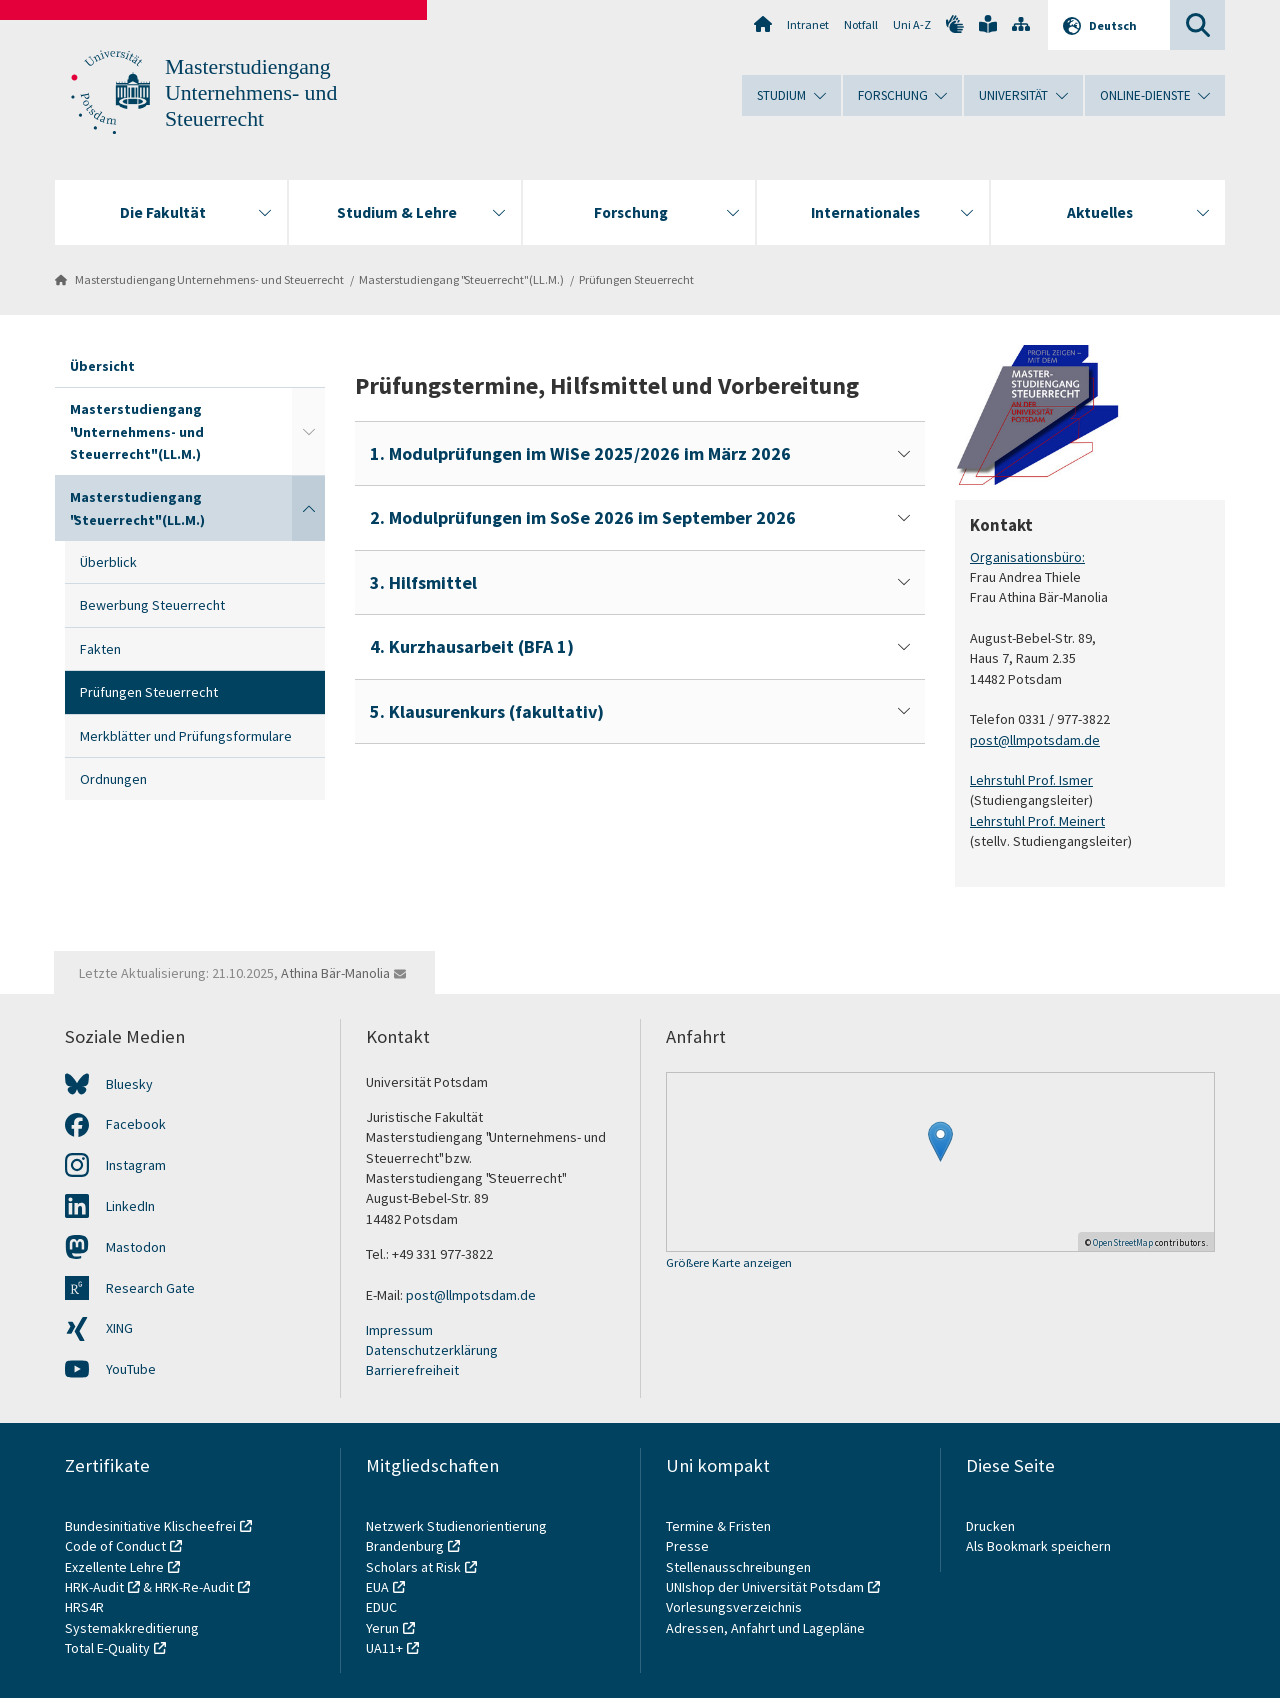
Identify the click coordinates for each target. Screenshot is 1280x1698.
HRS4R (84, 1607)
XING (119, 1328)
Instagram (136, 1165)
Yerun (382, 1628)
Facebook (136, 1124)
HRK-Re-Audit (194, 1587)
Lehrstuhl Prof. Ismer (1031, 780)
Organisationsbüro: (1027, 557)
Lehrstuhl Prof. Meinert (1037, 820)
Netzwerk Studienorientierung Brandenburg (456, 1536)
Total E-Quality (107, 1648)
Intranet (808, 24)
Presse (689, 1546)
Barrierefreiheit (412, 1370)
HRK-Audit (94, 1587)
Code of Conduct (115, 1546)
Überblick (108, 562)
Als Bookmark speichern (1038, 1546)
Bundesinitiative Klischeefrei (150, 1526)
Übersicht (102, 366)
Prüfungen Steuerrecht (636, 279)
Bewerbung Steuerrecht (152, 605)
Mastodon (136, 1247)
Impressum (399, 1330)
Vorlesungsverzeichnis (735, 1607)
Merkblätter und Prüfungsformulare (186, 736)
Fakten (100, 649)
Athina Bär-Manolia (335, 973)
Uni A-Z (912, 24)
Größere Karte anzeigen (729, 1263)
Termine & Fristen (720, 1526)
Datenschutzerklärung (432, 1350)
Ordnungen (113, 779)
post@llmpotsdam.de (1035, 739)
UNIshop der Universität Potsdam (765, 1587)
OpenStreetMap (1123, 1242)
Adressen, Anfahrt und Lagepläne (765, 1628)
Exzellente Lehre (114, 1567)
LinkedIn (130, 1206)
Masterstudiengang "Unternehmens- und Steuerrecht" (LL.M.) (137, 431)
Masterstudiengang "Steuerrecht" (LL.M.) (461, 279)
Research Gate (150, 1288)
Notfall (861, 24)
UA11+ (384, 1648)
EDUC (381, 1607)
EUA (377, 1587)
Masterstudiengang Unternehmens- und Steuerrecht (251, 93)
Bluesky (129, 1084)
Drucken (990, 1526)
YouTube (131, 1369)
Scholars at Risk (413, 1567)
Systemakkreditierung (132, 1628)
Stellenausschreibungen (738, 1567)
